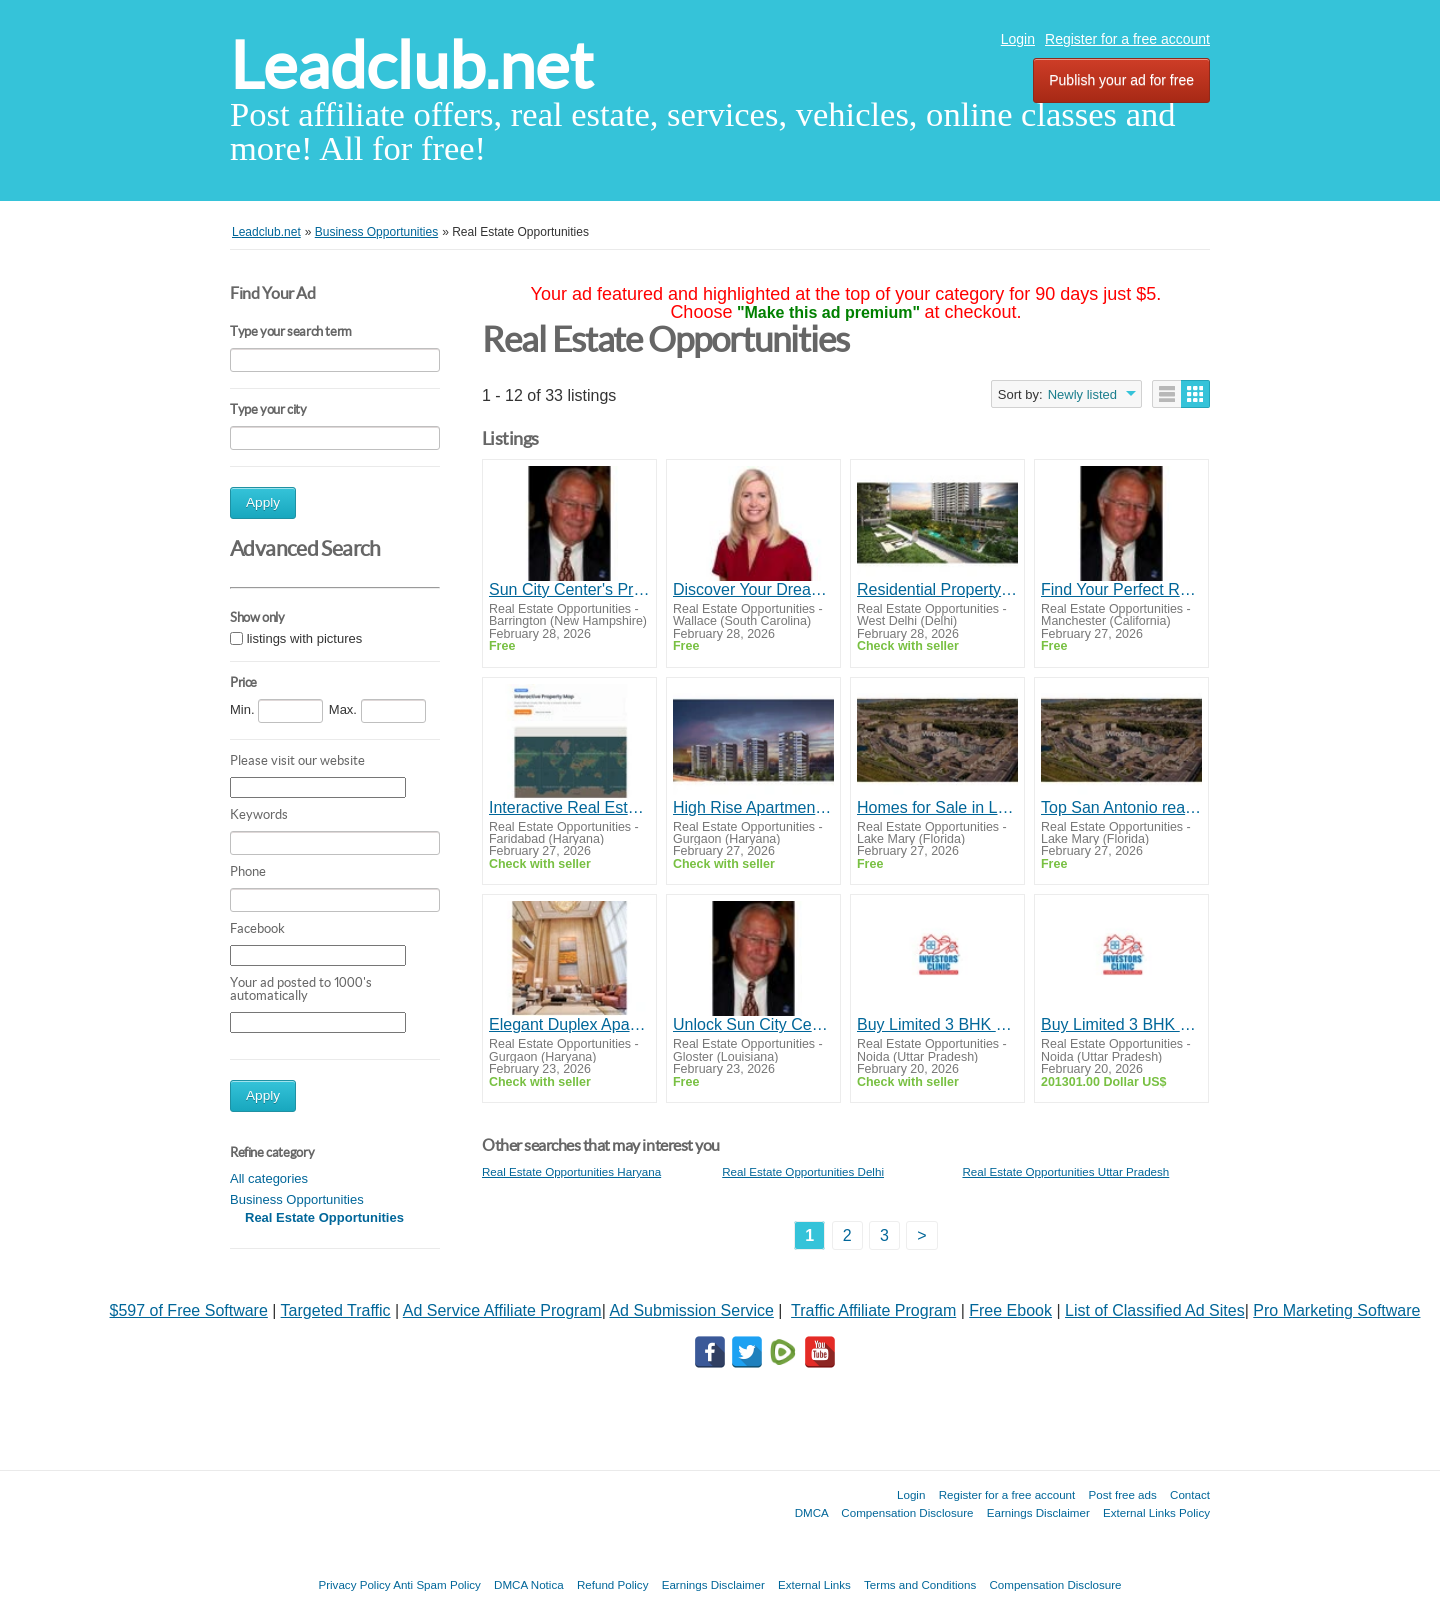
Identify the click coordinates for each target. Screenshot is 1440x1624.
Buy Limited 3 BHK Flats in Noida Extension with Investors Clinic (937, 1024)
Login (1018, 39)
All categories (269, 1178)
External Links (814, 1584)
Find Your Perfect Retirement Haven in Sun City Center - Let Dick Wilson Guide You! (1121, 589)
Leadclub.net (411, 65)
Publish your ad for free (1121, 80)
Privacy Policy (354, 1584)
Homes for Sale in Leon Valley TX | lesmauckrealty (937, 807)
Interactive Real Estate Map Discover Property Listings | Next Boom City (569, 807)
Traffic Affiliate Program (873, 1310)
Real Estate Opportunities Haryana (571, 1171)
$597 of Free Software (189, 1310)
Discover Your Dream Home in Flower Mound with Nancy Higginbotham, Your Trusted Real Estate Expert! (753, 589)
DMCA (812, 1512)
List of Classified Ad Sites (1155, 1310)
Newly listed (1082, 394)
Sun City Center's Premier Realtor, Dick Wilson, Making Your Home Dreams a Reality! (569, 589)
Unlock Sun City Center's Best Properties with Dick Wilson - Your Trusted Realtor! (753, 1024)
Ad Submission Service (691, 1310)
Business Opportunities (297, 1199)
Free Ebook (1010, 1310)
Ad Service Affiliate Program (502, 1310)
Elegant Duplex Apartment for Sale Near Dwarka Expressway (569, 1024)
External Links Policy (1156, 1512)
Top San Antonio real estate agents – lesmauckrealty (1121, 807)
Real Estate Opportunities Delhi (803, 1171)
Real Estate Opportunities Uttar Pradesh (1065, 1171)
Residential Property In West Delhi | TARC (937, 589)
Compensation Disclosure (907, 1512)
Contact (1190, 1494)
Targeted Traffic (336, 1310)
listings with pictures (305, 638)
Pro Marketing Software (1336, 1310)
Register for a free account (1127, 39)
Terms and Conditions (920, 1584)
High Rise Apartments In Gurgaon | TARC (753, 807)
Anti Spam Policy (437, 1584)
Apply (263, 502)
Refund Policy (613, 1584)
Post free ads (1122, 1494)
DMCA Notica (529, 1584)
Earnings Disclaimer (1038, 1512)
